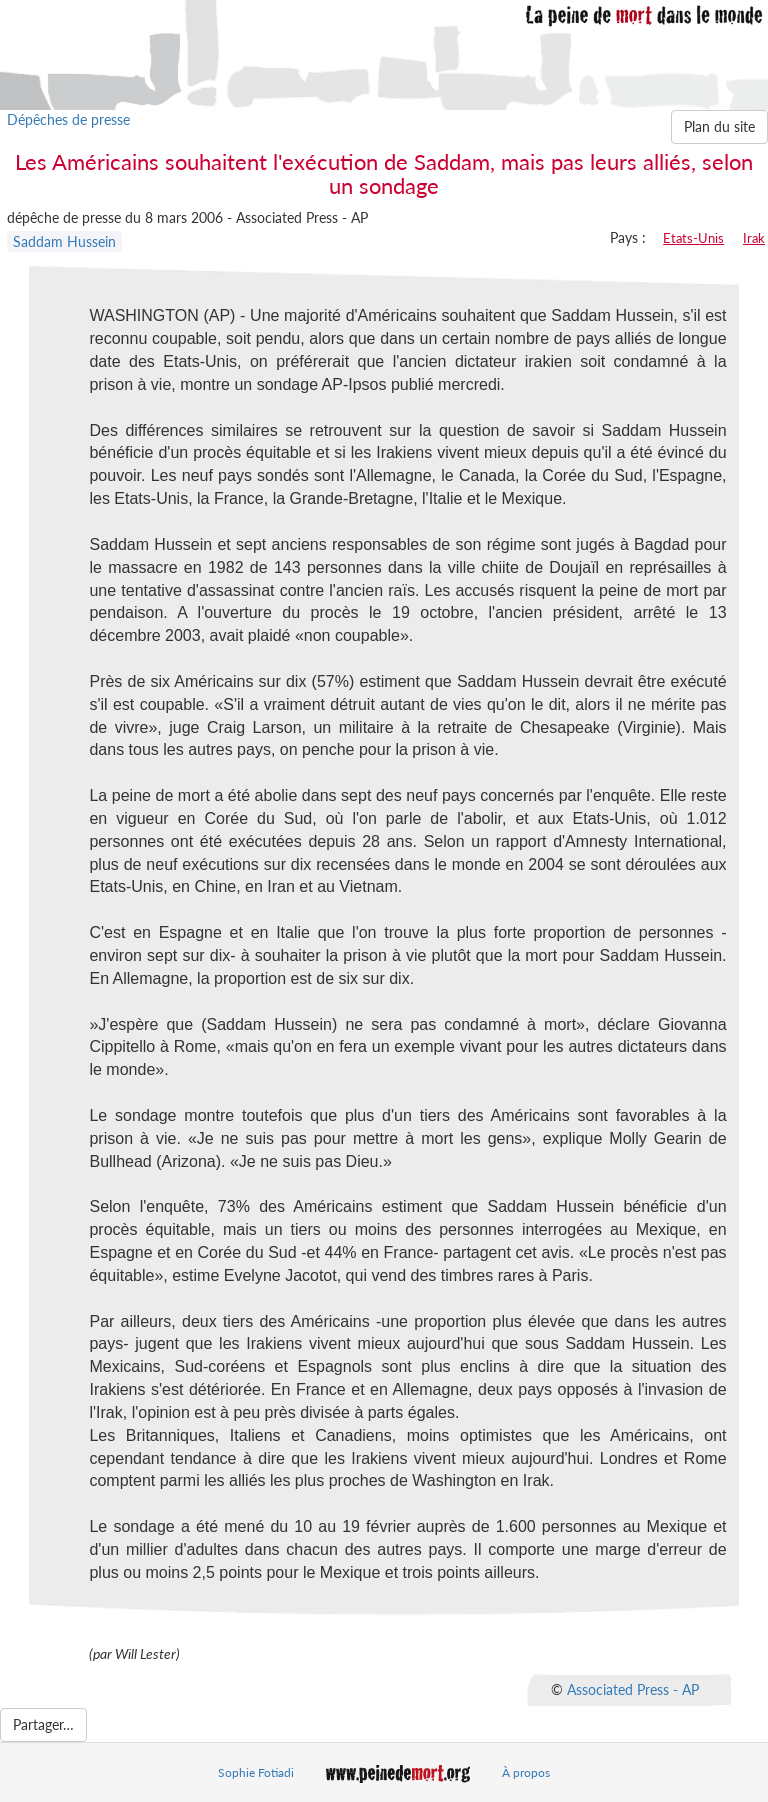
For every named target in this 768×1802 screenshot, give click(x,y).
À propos (526, 1772)
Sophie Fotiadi (256, 1772)
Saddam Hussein (64, 241)
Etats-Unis (693, 238)
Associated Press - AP (633, 1688)
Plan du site (719, 126)
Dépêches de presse (68, 119)
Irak (754, 238)
